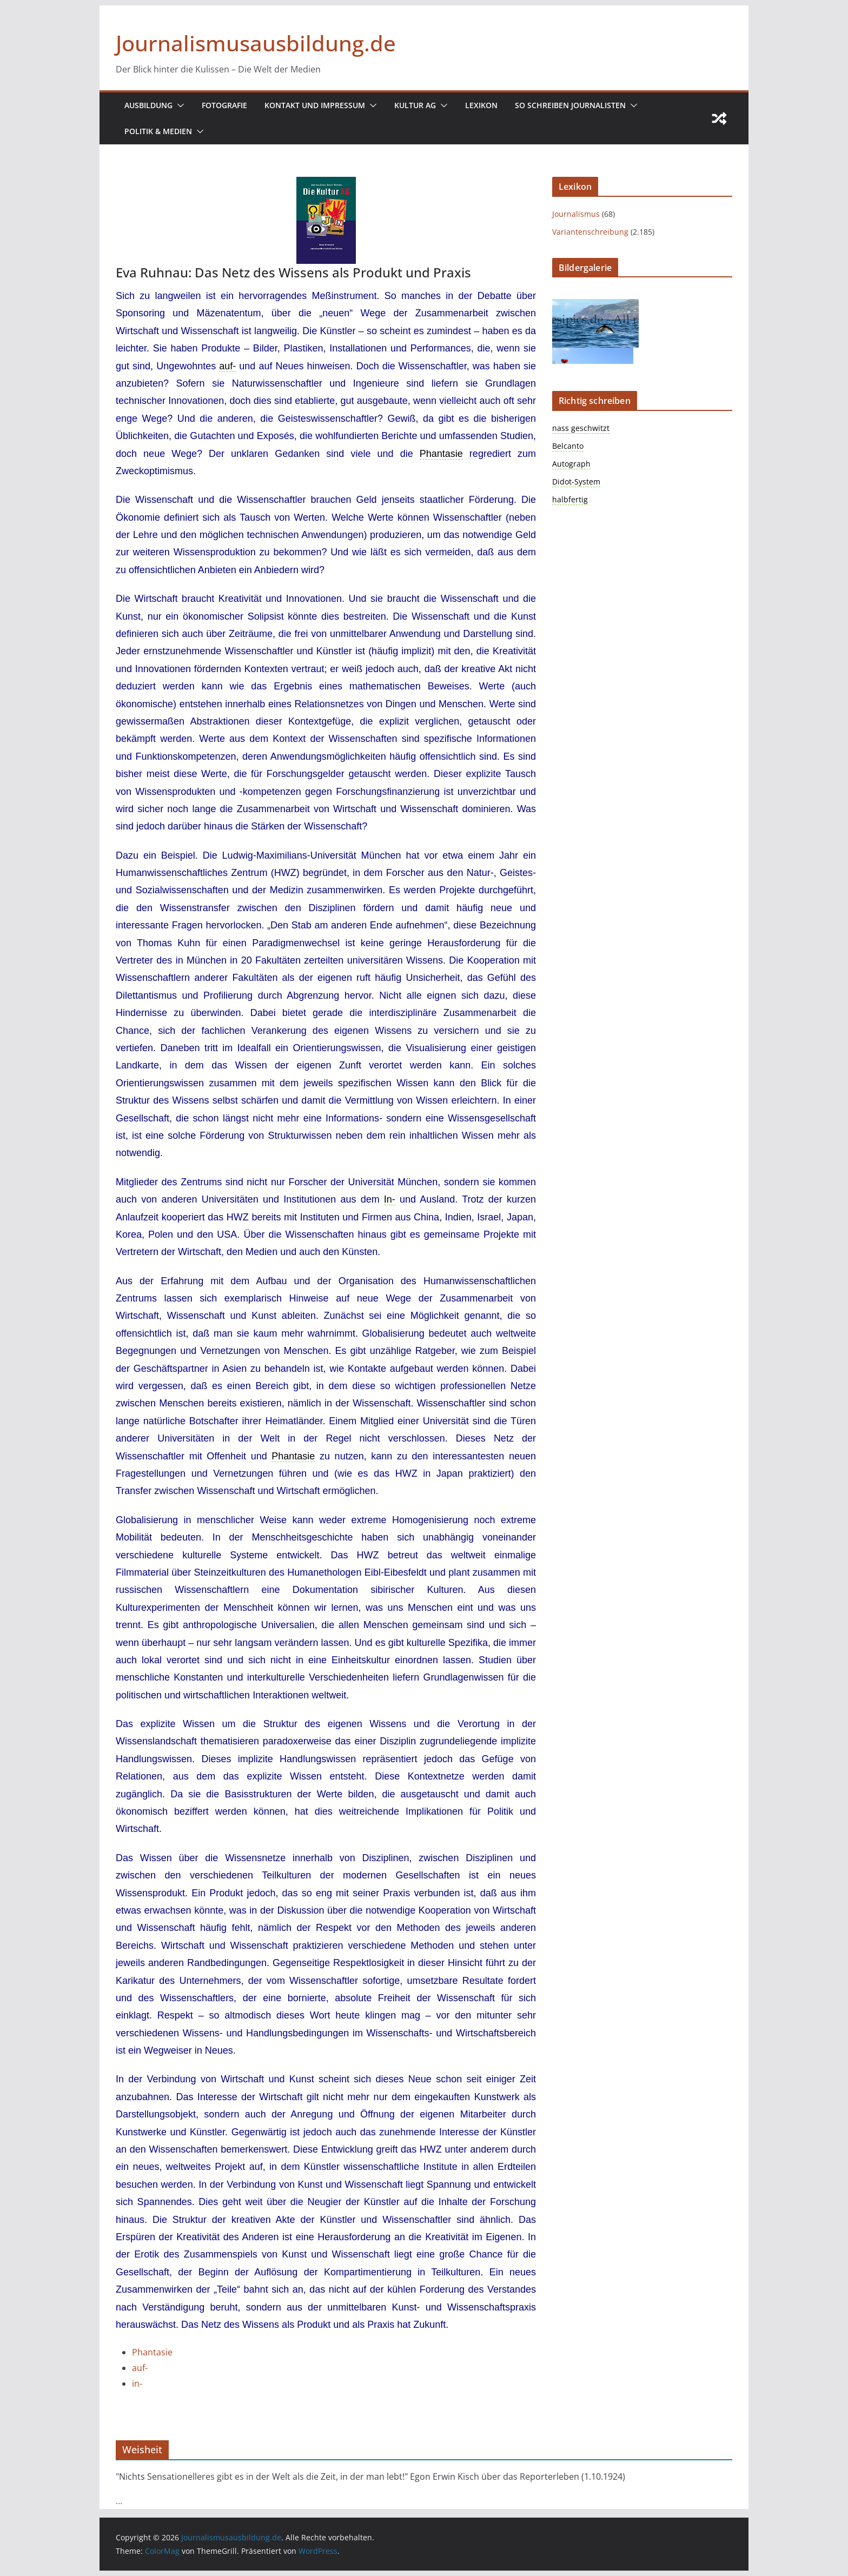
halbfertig (570, 499)
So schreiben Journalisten (570, 105)
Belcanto (568, 446)
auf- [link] (227, 366)
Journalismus (576, 214)
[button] (178, 105)
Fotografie (224, 105)
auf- (140, 2368)
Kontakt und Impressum (314, 105)
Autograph (571, 464)
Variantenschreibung (590, 232)
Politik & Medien (158, 131)
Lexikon (481, 105)
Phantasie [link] (441, 453)
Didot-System (576, 481)
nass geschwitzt (581, 428)
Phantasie (152, 2352)
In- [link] (389, 1199)
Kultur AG (415, 105)
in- (137, 2383)
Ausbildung (148, 105)
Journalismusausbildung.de (256, 43)
